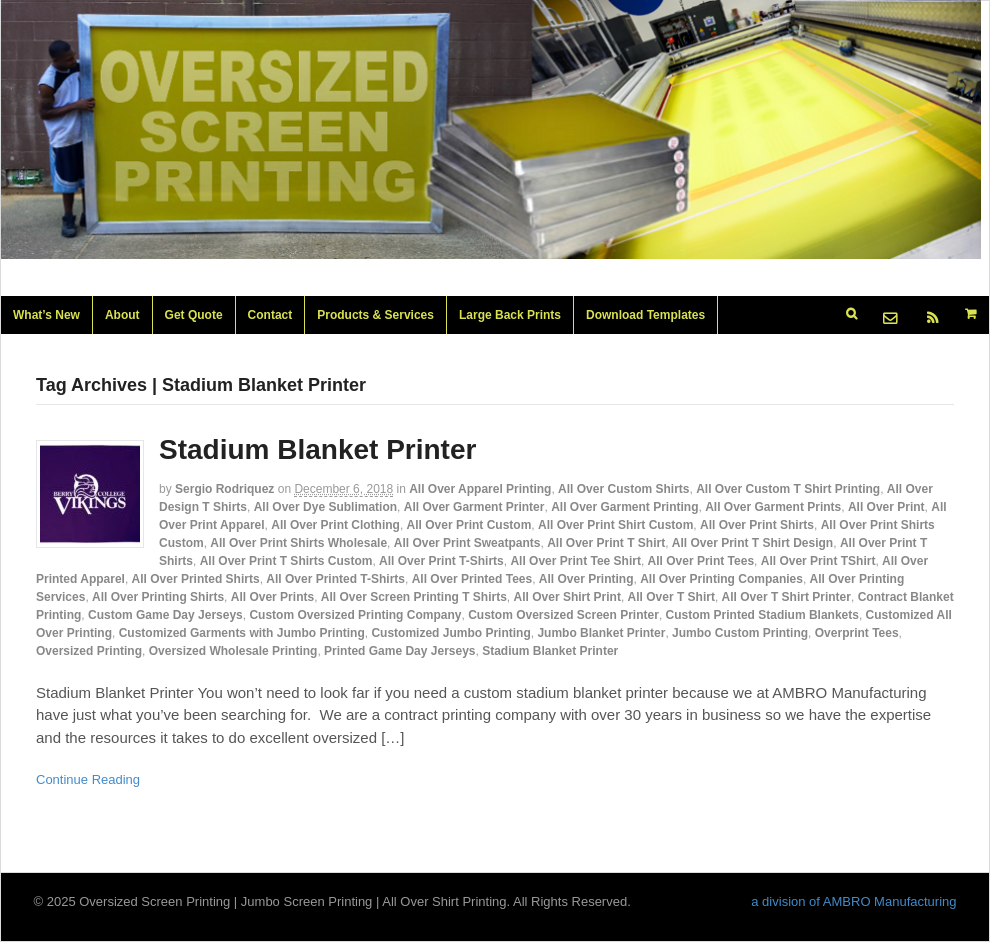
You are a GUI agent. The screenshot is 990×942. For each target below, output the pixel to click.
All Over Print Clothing (335, 525)
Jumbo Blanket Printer (601, 633)
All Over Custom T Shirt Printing (788, 489)
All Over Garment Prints (773, 507)
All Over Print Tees (701, 561)
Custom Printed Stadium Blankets (762, 615)
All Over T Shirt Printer (786, 597)
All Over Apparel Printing (480, 489)
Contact (270, 315)
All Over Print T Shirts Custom (286, 561)
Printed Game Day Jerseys (399, 651)
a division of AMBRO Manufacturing (853, 901)
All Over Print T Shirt (606, 543)
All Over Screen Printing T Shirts (414, 597)
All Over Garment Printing (624, 507)
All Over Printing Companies (721, 579)
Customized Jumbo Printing (450, 633)
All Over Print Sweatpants (467, 543)
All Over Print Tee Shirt (575, 561)
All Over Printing (586, 579)
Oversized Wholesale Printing (233, 651)
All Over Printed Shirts (196, 579)
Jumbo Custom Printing (740, 633)
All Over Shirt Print (567, 597)
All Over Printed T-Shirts (335, 579)
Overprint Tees (857, 633)
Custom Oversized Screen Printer (563, 615)
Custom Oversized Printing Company (355, 615)
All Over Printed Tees (472, 579)
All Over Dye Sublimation (325, 507)
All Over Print (886, 507)
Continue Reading (88, 779)
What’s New (46, 315)
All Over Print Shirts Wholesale (298, 543)
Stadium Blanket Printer (317, 449)
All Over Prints (272, 597)
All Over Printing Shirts (158, 597)
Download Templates (645, 315)
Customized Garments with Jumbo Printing (242, 633)
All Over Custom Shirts (623, 489)
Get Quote (194, 315)
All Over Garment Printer (474, 507)
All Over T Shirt (671, 597)
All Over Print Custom (469, 525)
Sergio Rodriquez (224, 489)
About (122, 315)
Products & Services (375, 315)
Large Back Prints (510, 315)
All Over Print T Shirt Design (752, 543)
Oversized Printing (89, 651)
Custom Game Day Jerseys (165, 615)
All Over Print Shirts (757, 525)
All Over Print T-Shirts (441, 561)
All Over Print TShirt (818, 561)
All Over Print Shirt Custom (615, 525)
